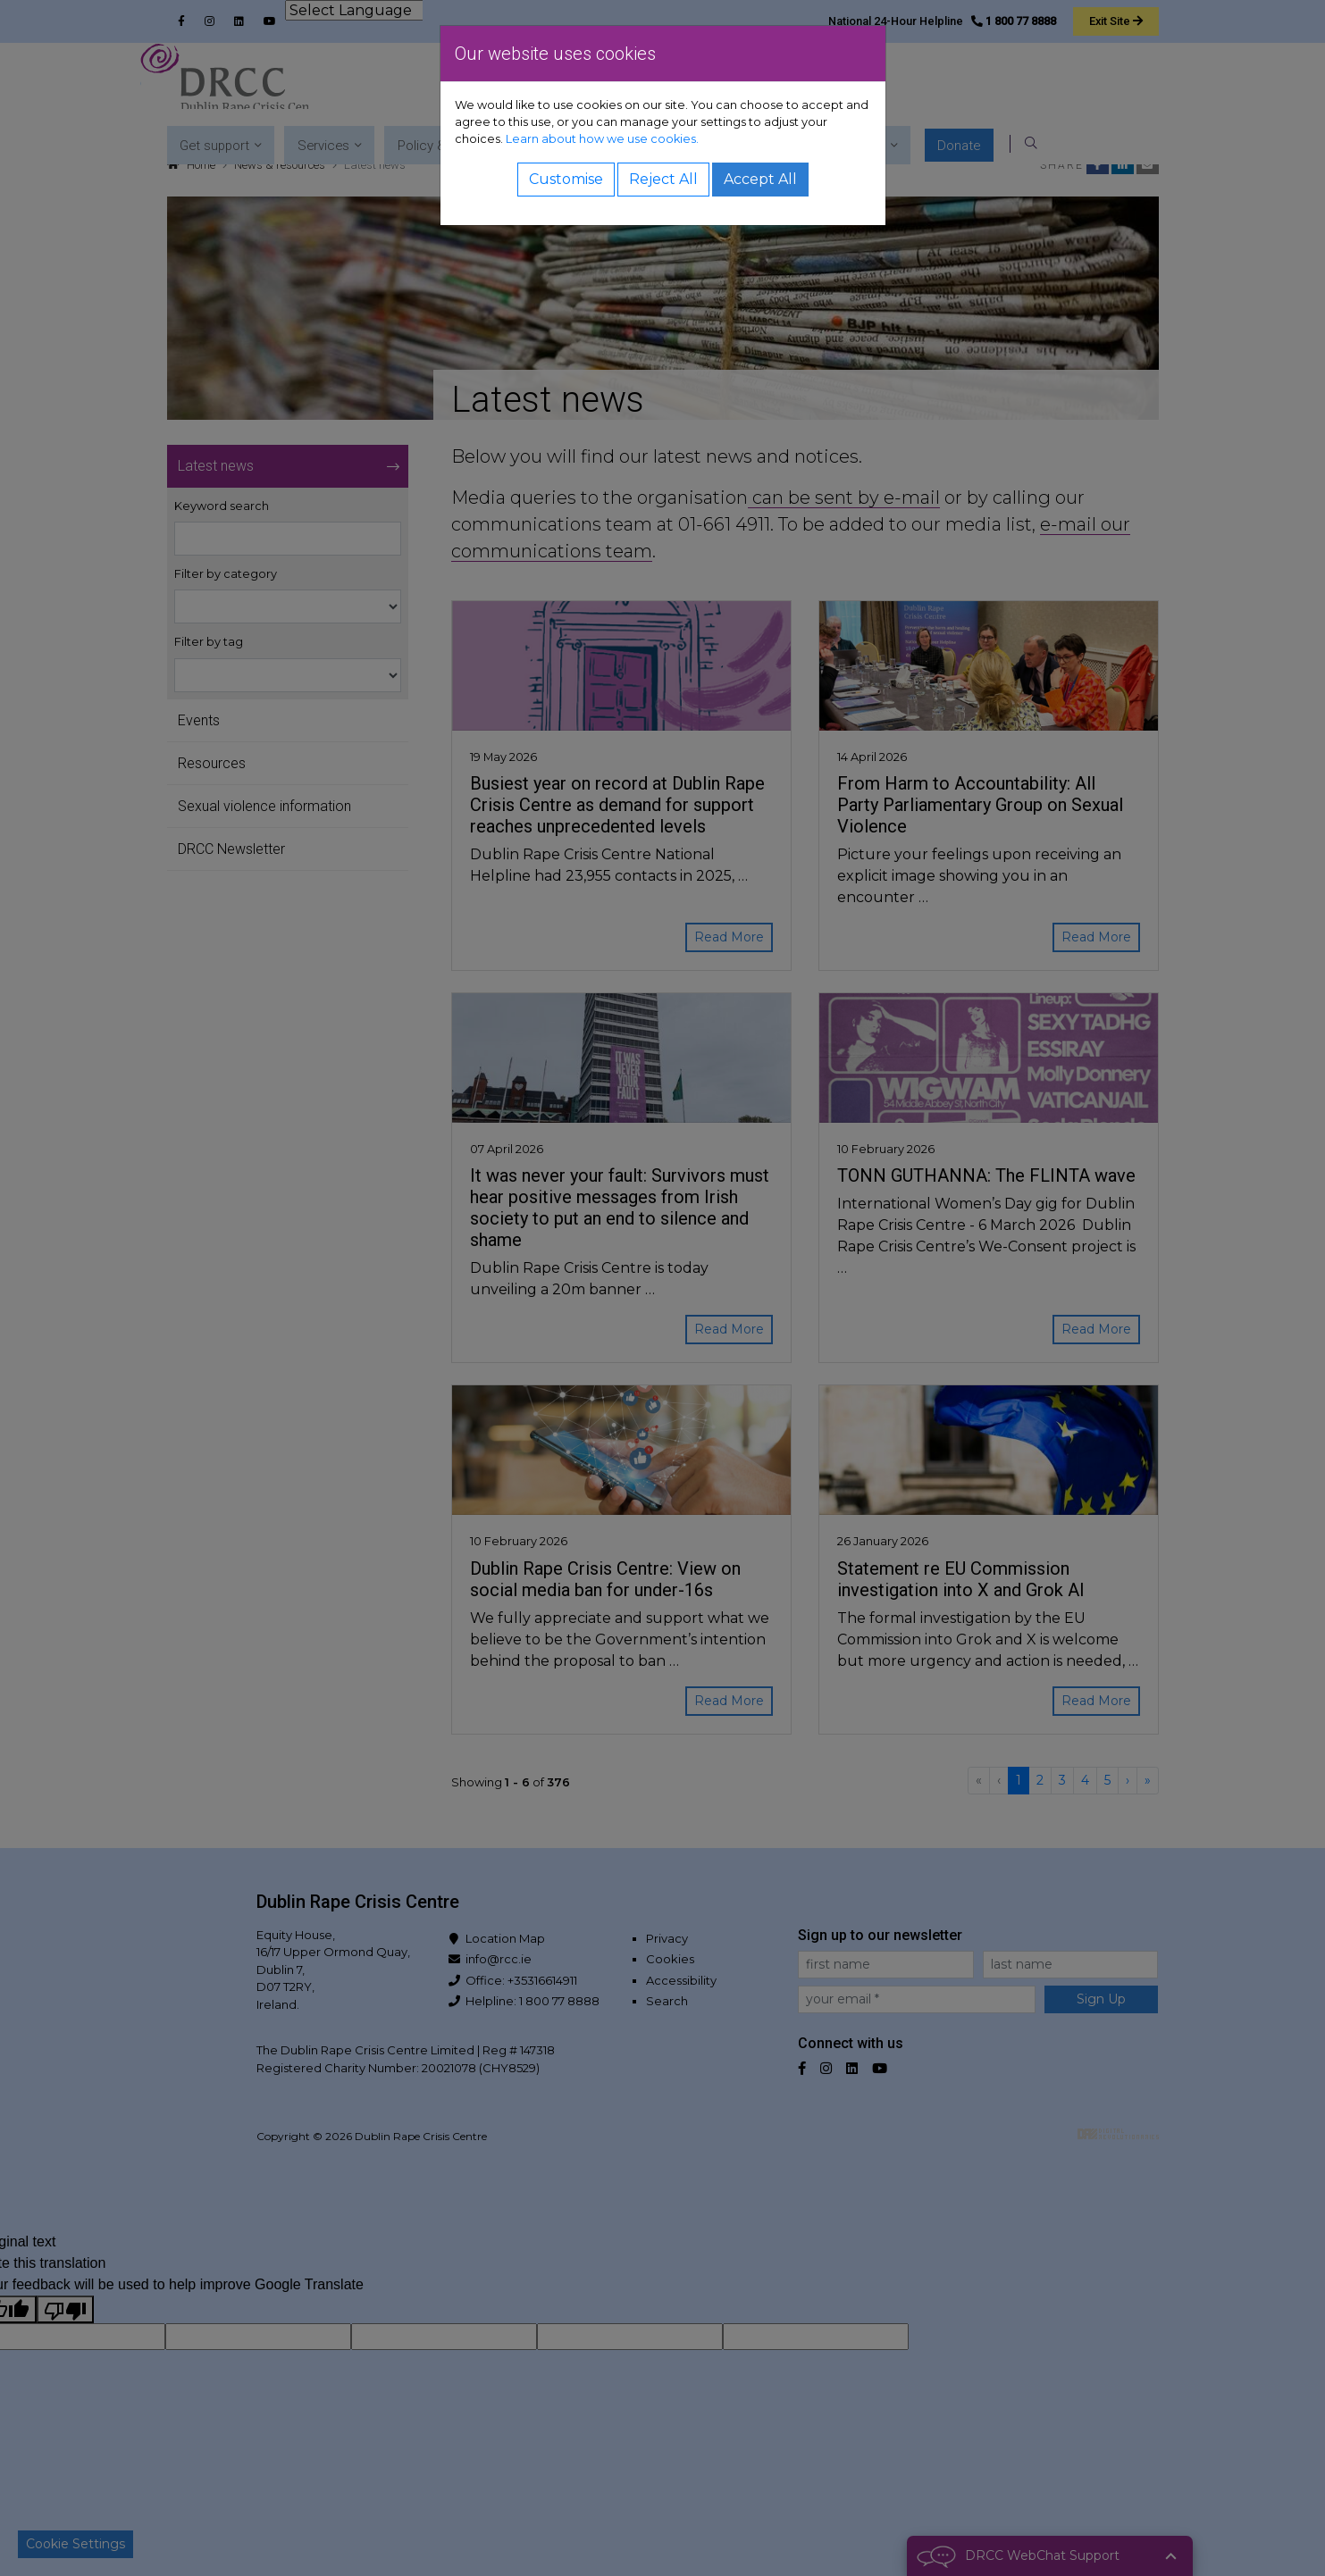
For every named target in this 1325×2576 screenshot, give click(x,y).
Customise (566, 179)
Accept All (760, 179)
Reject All (663, 179)
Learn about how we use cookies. (602, 139)
